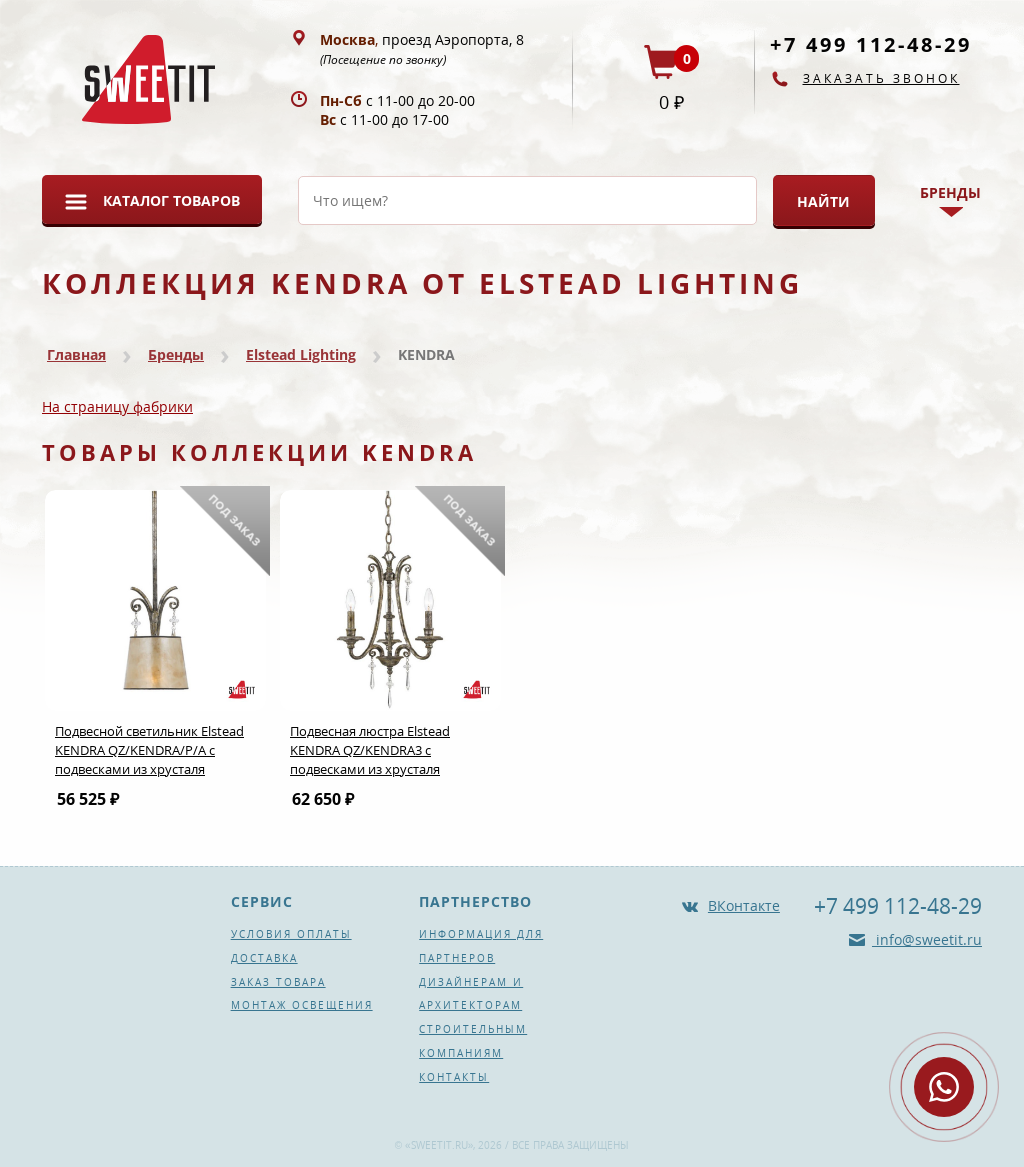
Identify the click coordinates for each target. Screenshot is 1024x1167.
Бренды (176, 354)
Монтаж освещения (302, 1005)
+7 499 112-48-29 (871, 44)
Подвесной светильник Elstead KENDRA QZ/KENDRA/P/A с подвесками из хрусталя (149, 750)
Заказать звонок (881, 78)
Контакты (454, 1077)
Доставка (264, 958)
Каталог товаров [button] (171, 200)
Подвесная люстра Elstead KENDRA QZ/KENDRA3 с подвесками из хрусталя (370, 750)
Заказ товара (278, 982)
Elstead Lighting (301, 354)
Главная (76, 354)
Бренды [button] (950, 192)
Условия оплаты (291, 934)
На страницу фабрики (117, 406)
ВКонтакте (744, 905)
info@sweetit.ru (927, 939)
